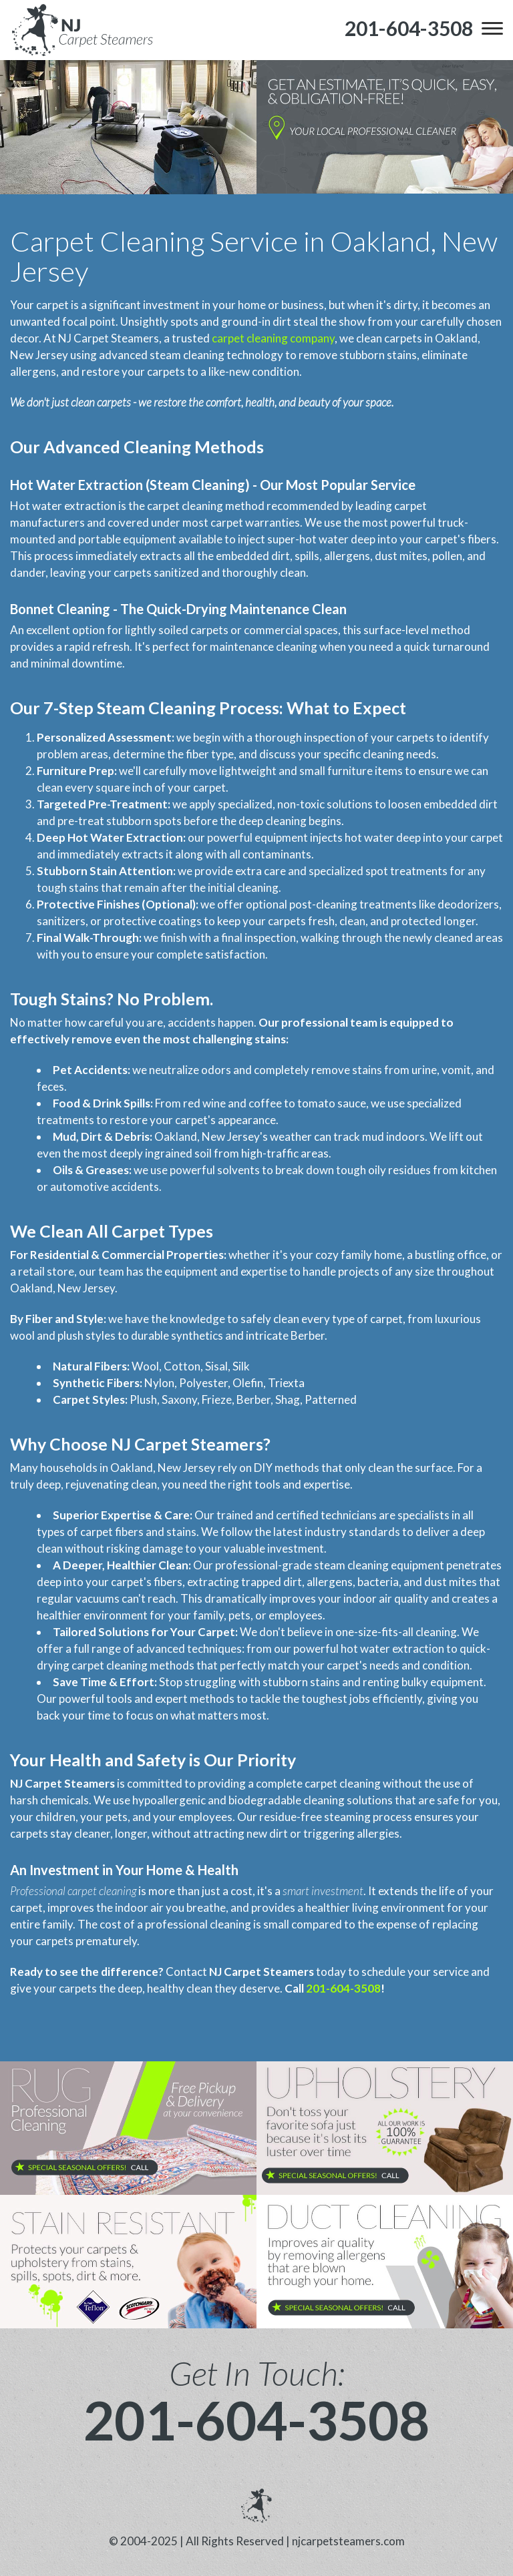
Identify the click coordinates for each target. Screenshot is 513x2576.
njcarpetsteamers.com (348, 2541)
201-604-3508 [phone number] (256, 2420)
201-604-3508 (343, 1988)
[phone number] (409, 28)
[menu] (492, 28)
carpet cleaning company (273, 338)
